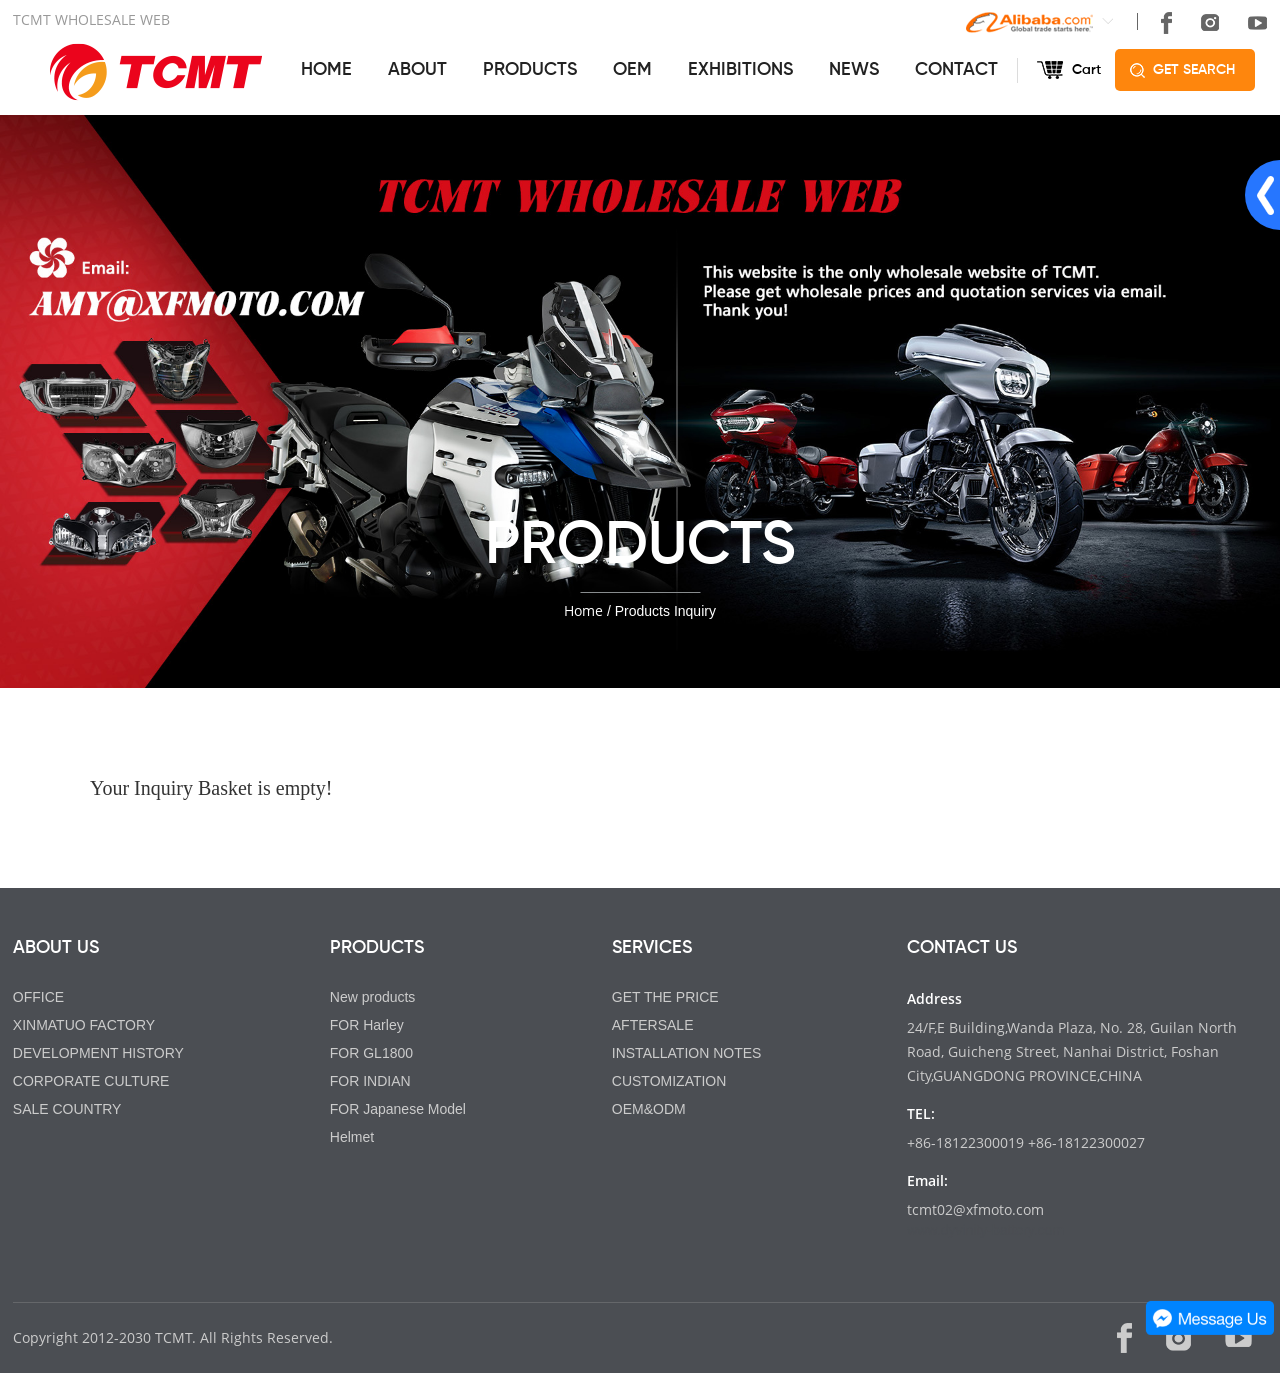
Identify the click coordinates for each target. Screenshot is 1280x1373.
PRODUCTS (530, 70)
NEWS (854, 70)
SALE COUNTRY (67, 1109)
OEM (632, 70)
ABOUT (417, 70)
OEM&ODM (649, 1109)
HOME (326, 70)
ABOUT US (56, 948)
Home (583, 610)
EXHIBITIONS (740, 70)
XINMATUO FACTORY (84, 1025)
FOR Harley (367, 1025)
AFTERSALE (653, 1025)
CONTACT (956, 70)
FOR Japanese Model (398, 1109)
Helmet (352, 1137)
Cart (1086, 70)
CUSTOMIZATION (669, 1081)
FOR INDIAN (370, 1081)
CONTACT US (962, 948)
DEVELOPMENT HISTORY (98, 1053)
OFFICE (38, 997)
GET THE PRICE (665, 997)
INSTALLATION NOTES (687, 1053)
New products (373, 997)
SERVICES (652, 948)
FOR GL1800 (371, 1053)
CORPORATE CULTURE (91, 1081)
